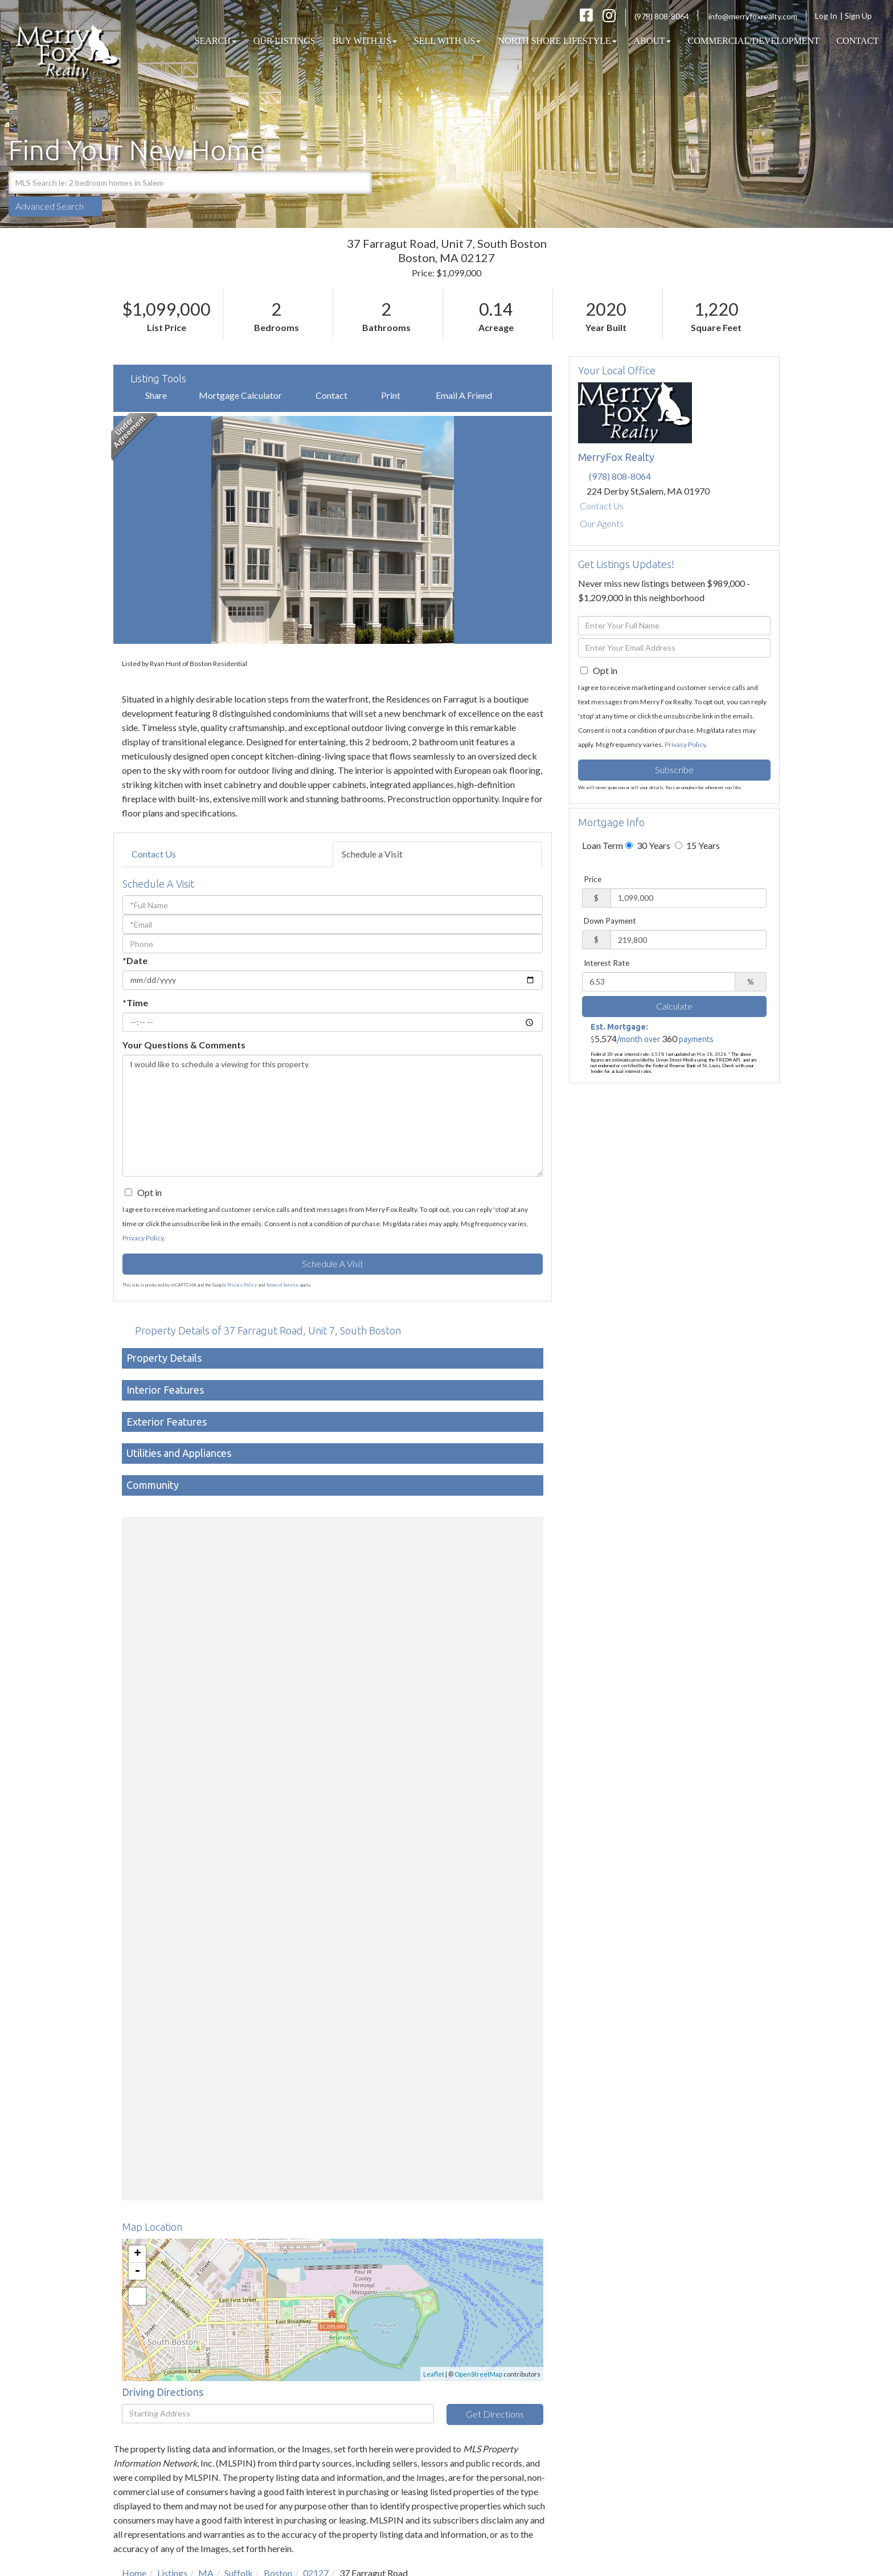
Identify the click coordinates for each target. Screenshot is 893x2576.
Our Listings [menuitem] (284, 41)
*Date (135, 960)
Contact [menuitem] (858, 41)
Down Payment (610, 920)
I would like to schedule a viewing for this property (332, 1116)
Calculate (674, 1006)
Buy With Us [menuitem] (365, 41)
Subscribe (674, 769)
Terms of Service (282, 1285)
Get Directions (495, 2413)
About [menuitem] (652, 41)
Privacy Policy (142, 1238)
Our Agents (602, 523)
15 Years (697, 845)
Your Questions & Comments (183, 1044)
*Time (135, 1002)
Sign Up (862, 16)
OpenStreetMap (478, 2374)
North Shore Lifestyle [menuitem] (557, 41)
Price (592, 879)
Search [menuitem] (215, 41)
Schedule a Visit (372, 853)
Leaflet (433, 2374)
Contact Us (154, 853)
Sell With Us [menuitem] (447, 41)
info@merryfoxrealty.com (752, 16)
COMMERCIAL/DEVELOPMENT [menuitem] (754, 41)
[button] (360, 182)
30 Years (647, 845)
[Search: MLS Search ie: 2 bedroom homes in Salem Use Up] (179, 182)
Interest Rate (606, 962)
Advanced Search (49, 206)
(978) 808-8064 (661, 16)
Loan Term (602, 845)
